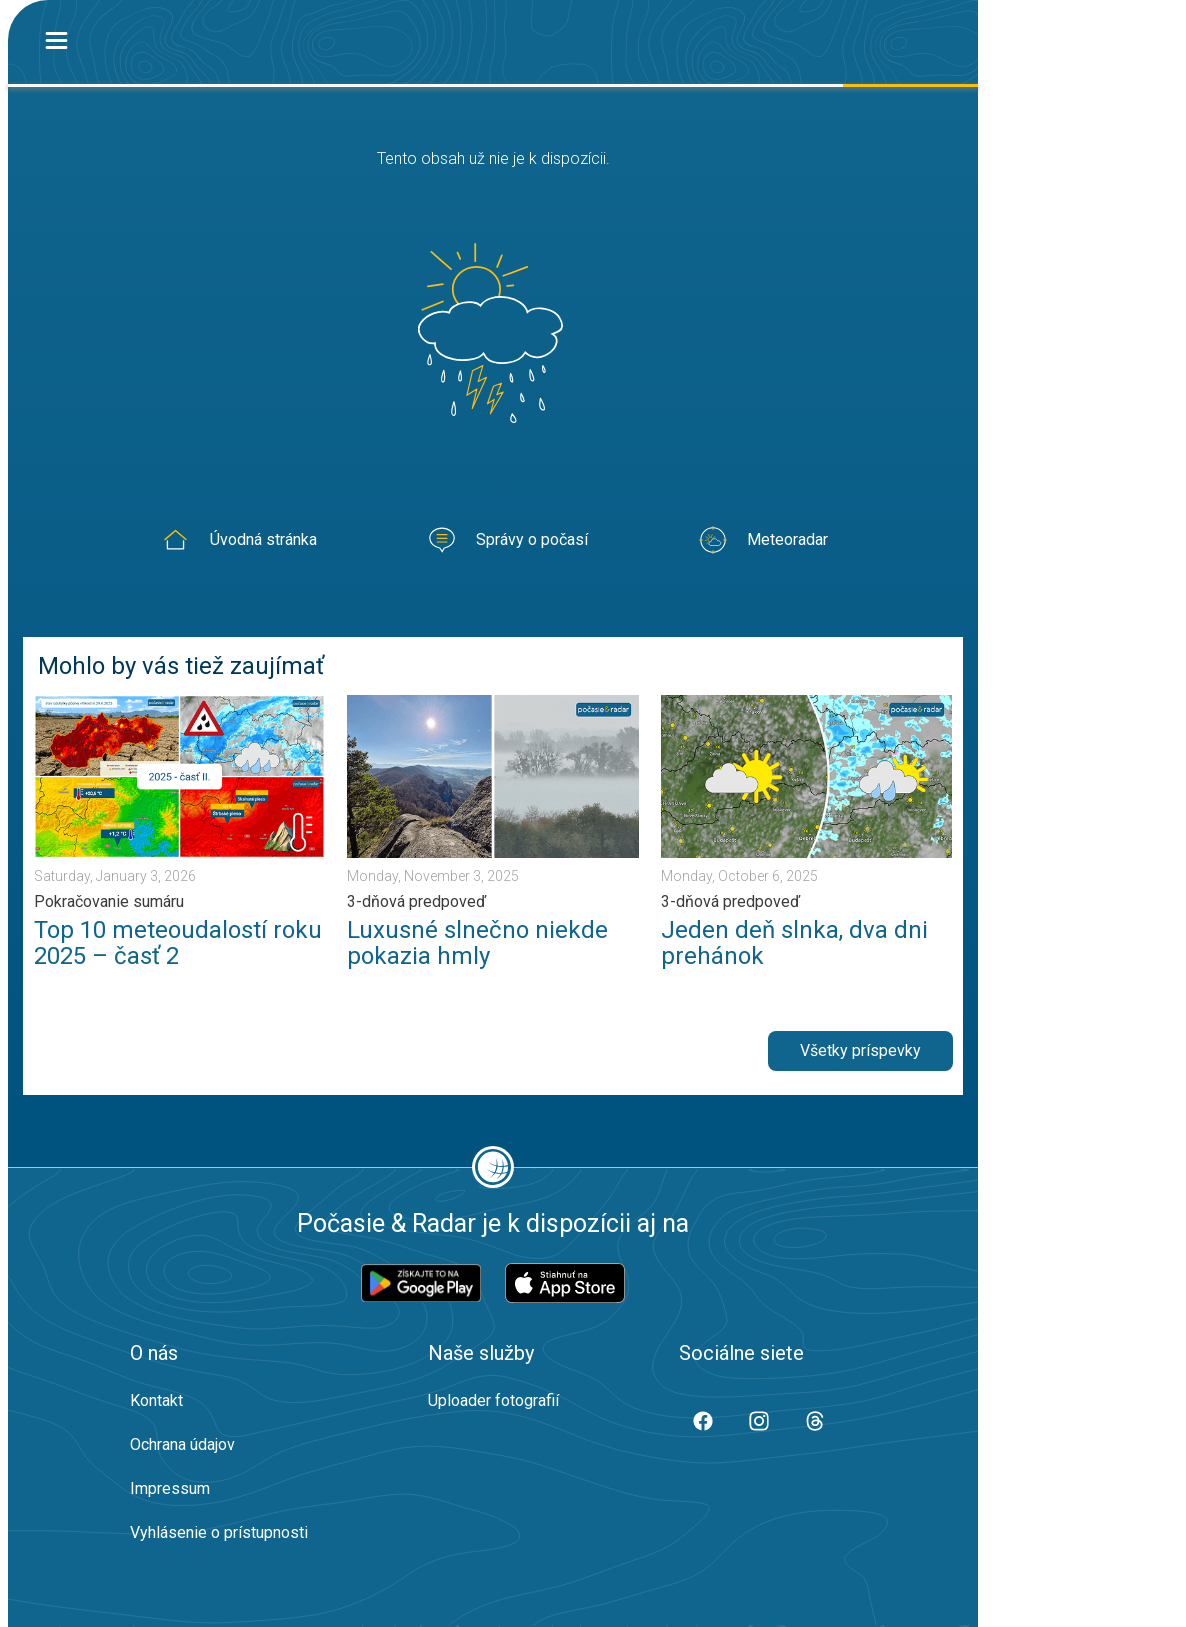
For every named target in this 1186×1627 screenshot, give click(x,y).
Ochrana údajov (182, 1444)
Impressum (170, 1488)
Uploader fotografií (493, 1400)
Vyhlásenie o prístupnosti (219, 1532)
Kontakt (156, 1400)
